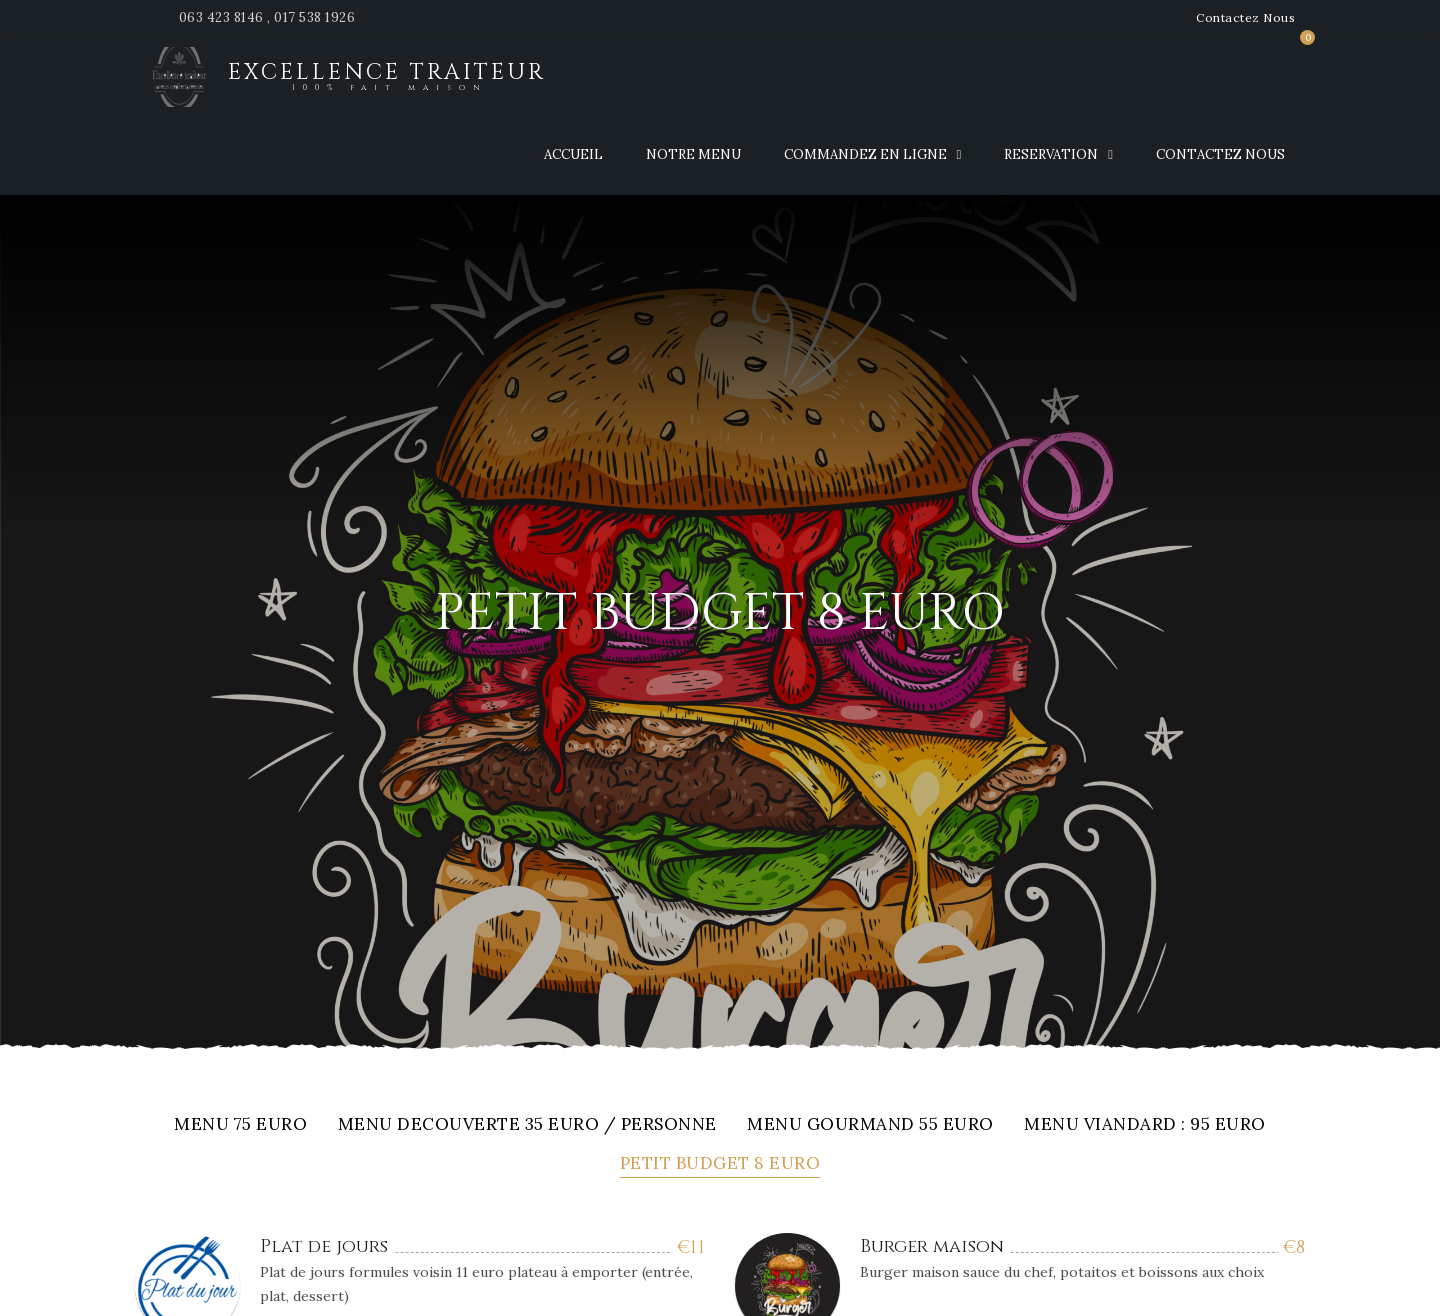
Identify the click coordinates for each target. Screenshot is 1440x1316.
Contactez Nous (1245, 17)
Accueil (573, 154)
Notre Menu (693, 154)
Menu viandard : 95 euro (1145, 1125)
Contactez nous (1220, 154)
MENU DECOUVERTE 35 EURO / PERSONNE (527, 1125)
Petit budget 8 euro (720, 1164)
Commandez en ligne (865, 154)
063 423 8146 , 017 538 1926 (267, 17)
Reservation (1051, 154)
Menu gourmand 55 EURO (870, 1125)
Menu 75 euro (240, 1125)
